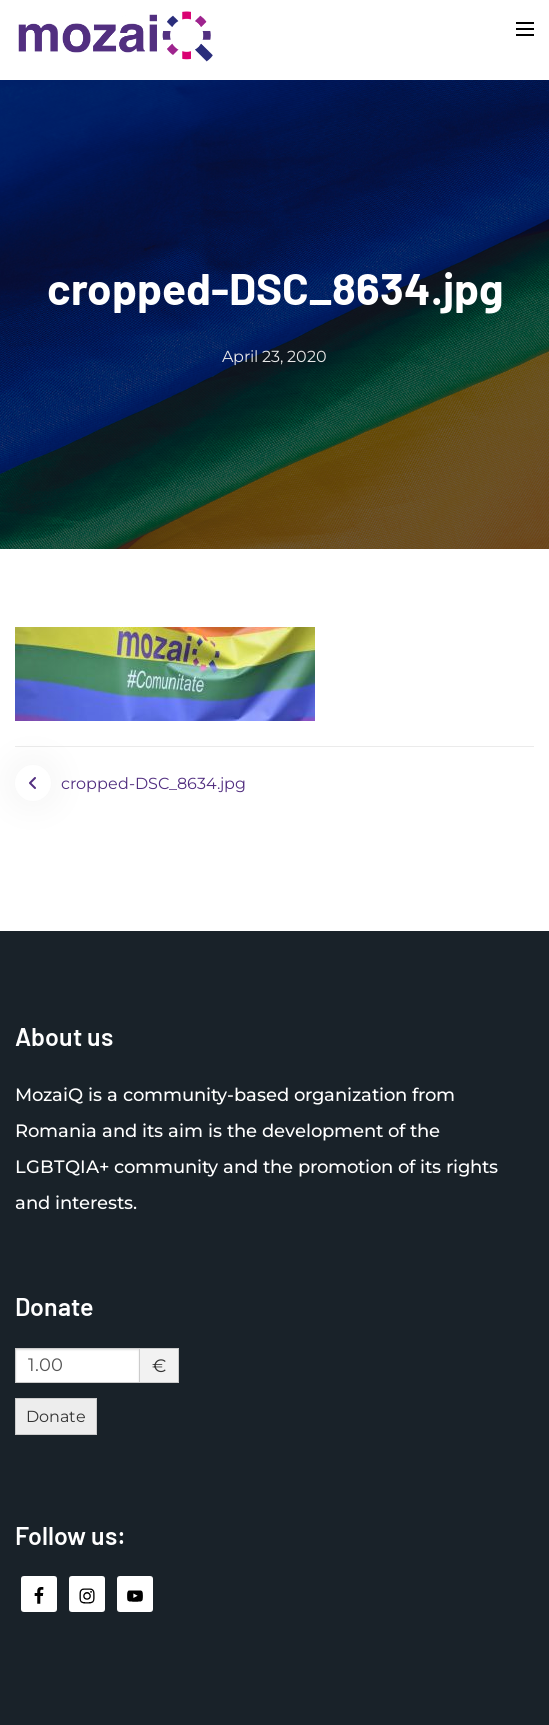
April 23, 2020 (274, 356)
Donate (56, 1416)
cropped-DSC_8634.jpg (153, 783)
